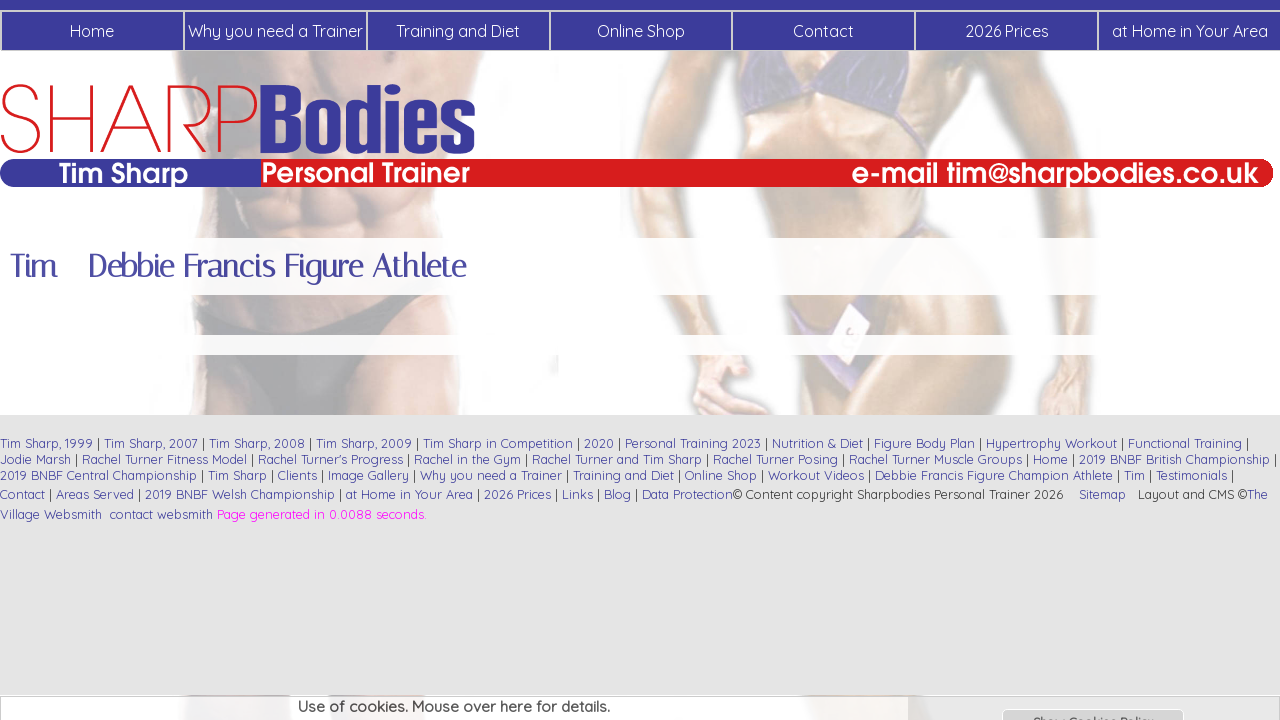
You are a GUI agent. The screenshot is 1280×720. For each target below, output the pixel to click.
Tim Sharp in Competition (498, 443)
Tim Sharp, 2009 (364, 443)
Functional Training (1185, 443)
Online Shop (641, 31)
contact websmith (161, 514)
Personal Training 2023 (693, 443)
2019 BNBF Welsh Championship (240, 494)
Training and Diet (458, 31)
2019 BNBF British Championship (1174, 459)
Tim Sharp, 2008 (257, 443)
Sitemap (1102, 494)
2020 (599, 443)
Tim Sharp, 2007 (151, 443)
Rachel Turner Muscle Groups (935, 459)
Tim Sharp (237, 475)
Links (577, 494)
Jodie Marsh (37, 459)
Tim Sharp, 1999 (46, 443)
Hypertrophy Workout (1051, 443)
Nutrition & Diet (817, 443)
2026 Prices (1007, 31)
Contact (823, 31)
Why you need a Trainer (275, 31)
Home (92, 31)
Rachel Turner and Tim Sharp (617, 459)
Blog (617, 494)
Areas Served (95, 494)
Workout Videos (816, 475)
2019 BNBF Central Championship (98, 475)
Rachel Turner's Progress (330, 459)
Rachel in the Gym (467, 459)
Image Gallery (368, 475)
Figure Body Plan (924, 443)
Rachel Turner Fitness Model (164, 459)
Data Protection (687, 494)
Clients (297, 475)
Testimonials (1191, 475)
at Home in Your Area (409, 494)
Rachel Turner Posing (775, 459)
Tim (1134, 475)
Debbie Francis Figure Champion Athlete (994, 475)
